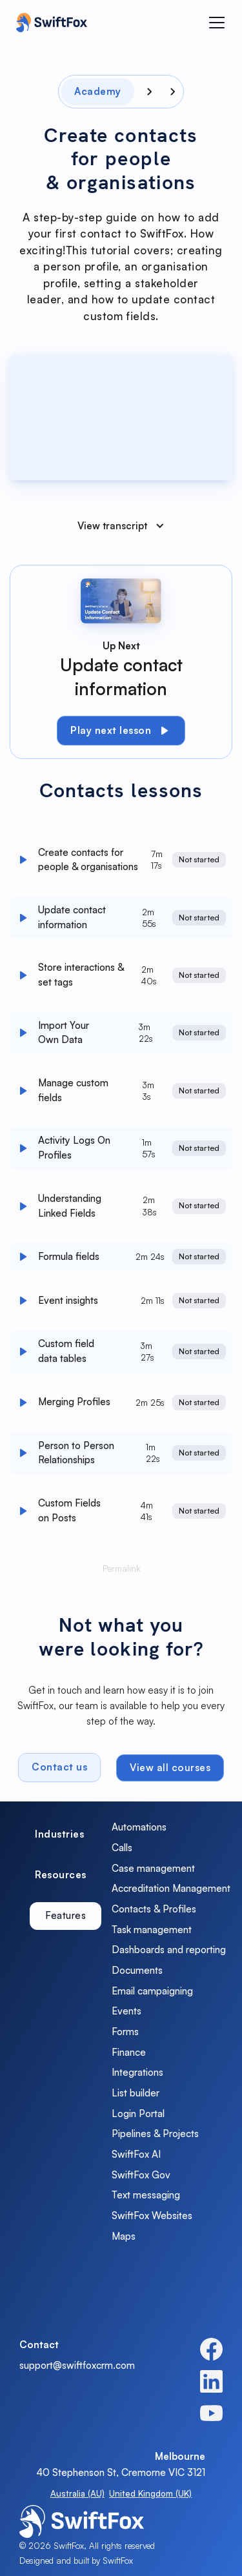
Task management (152, 1929)
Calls (122, 1847)
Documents (137, 1970)
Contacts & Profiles (154, 1909)
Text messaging (146, 2195)
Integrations (137, 2072)
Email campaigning (152, 1991)
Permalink (121, 1571)
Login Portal (138, 2113)
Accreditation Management (171, 1888)
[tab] (59, 1835)
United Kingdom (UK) (150, 2493)
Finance (129, 2052)
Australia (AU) (77, 2493)
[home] (48, 22)
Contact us (59, 1769)
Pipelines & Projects (155, 2133)
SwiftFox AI (136, 2154)
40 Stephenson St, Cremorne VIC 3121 (121, 2472)
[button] (216, 22)
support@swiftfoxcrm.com (77, 2365)
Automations (139, 1827)
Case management (153, 1868)
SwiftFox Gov (141, 2175)
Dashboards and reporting (169, 1949)
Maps (124, 2236)
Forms (125, 2031)
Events (126, 2011)
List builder (135, 2093)
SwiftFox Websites (152, 2215)
